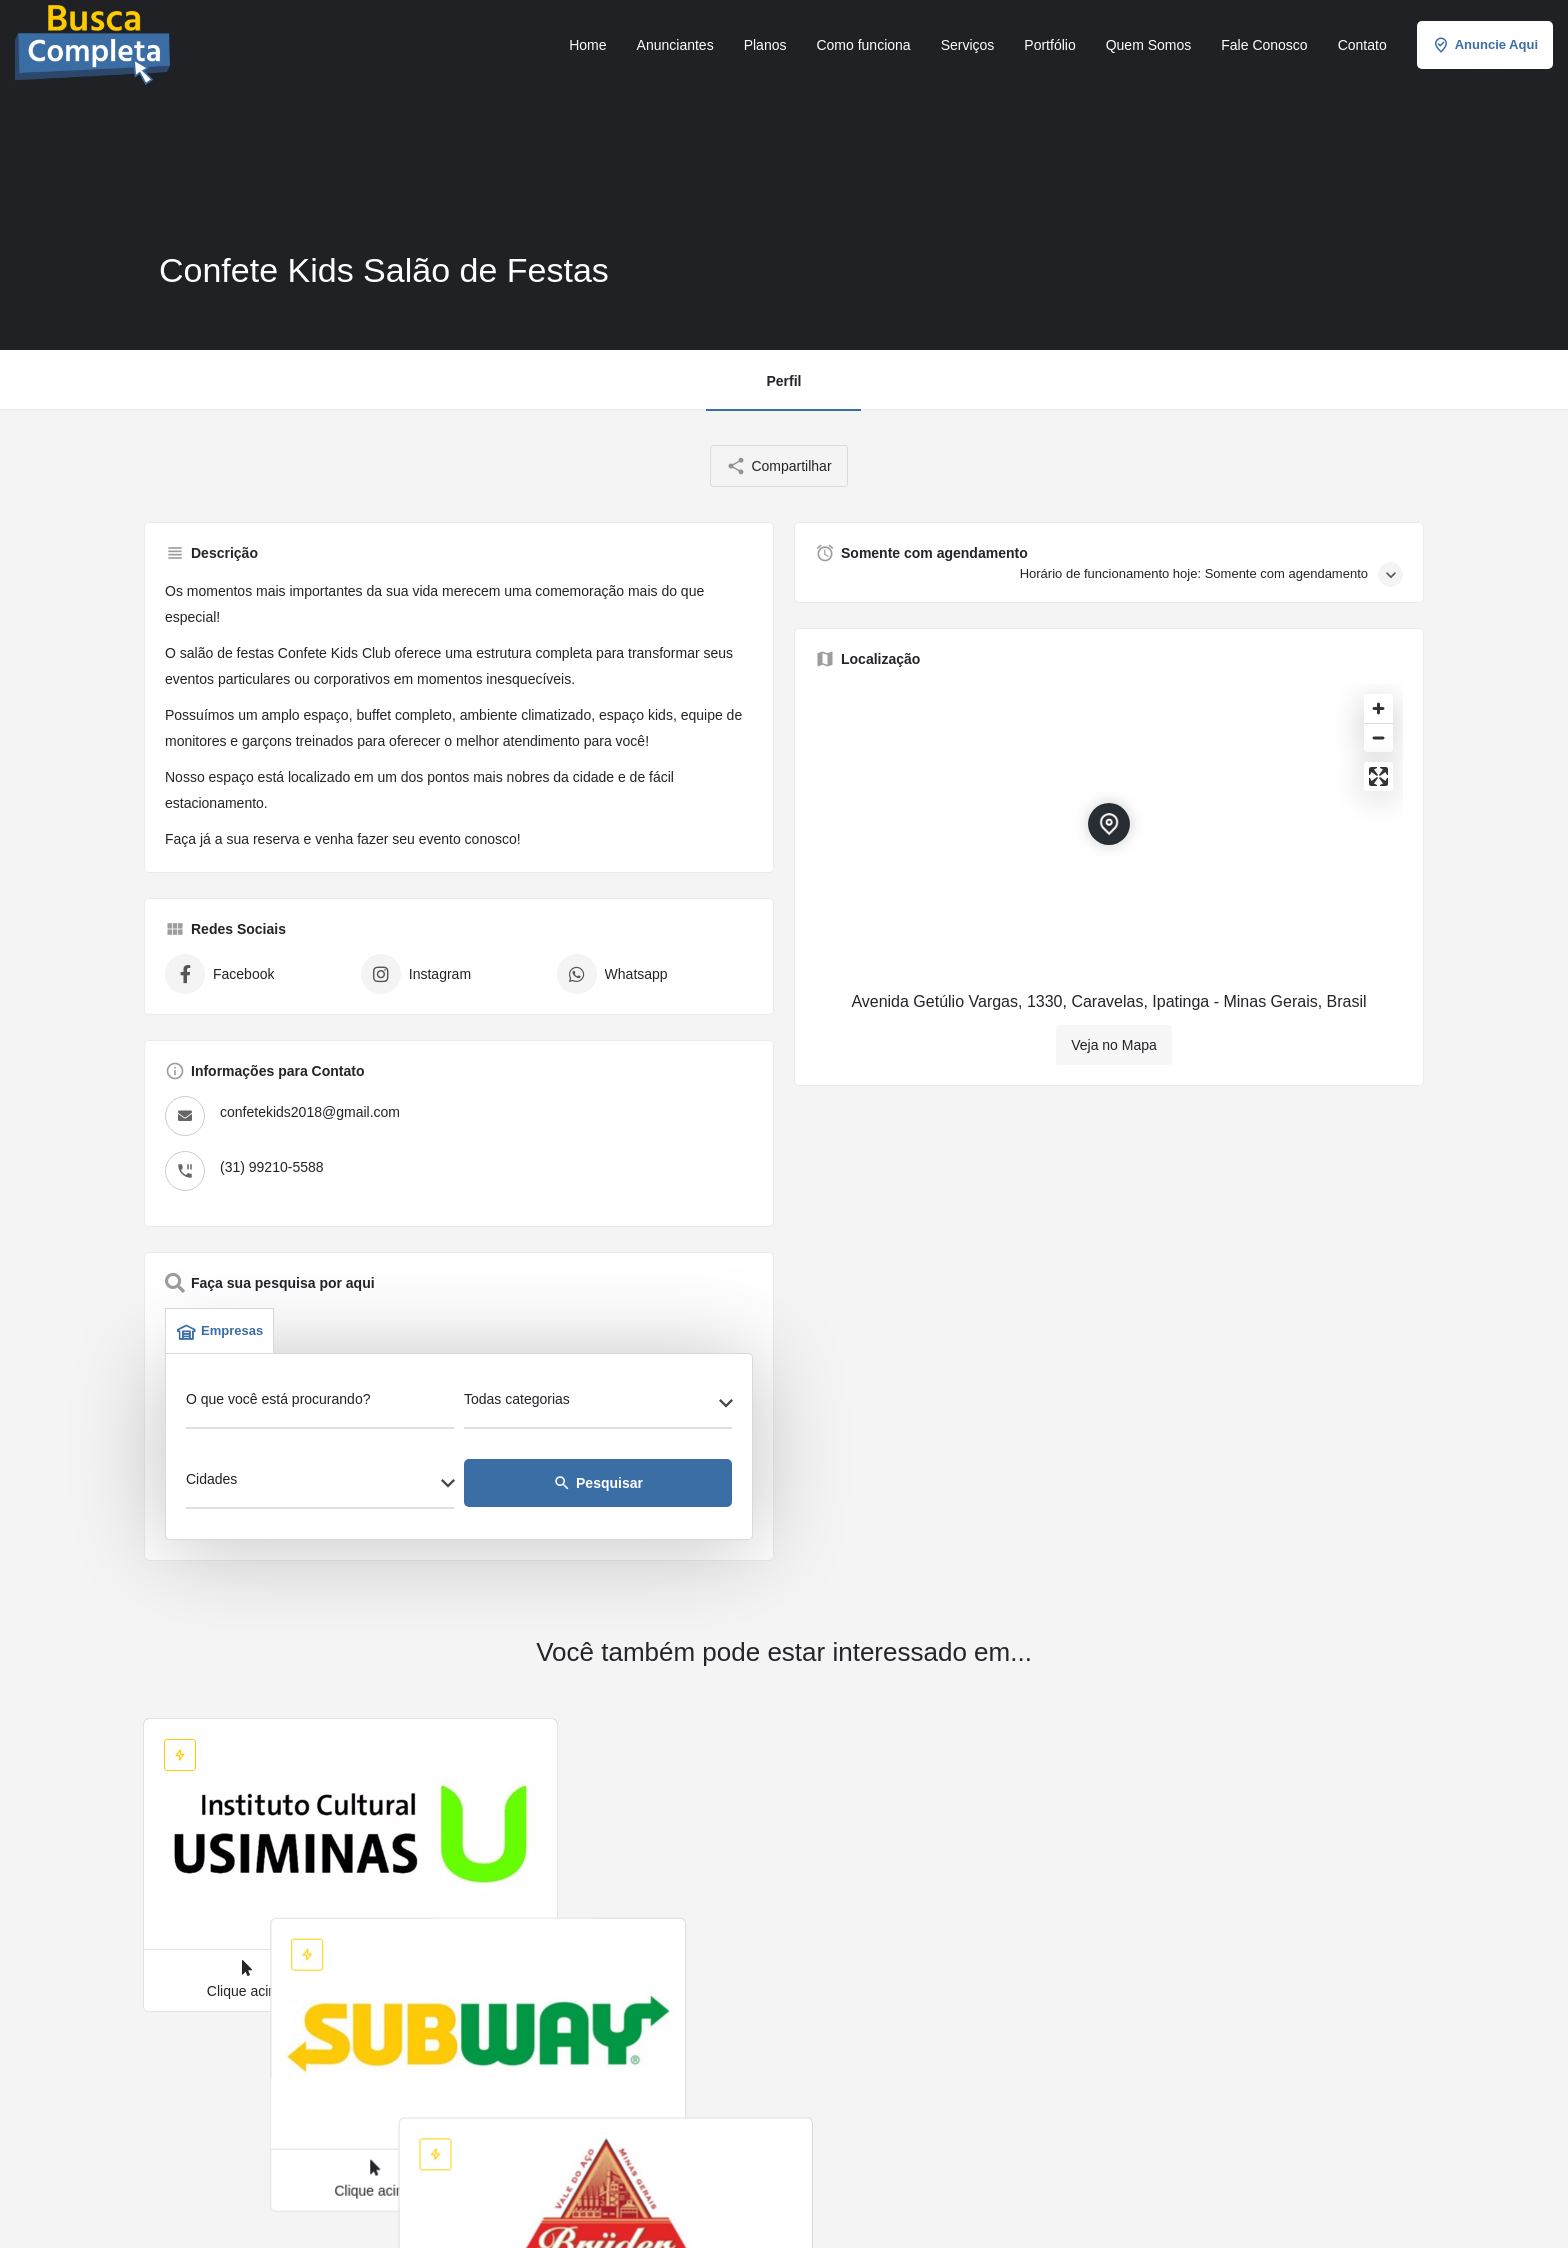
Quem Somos (1149, 45)
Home (587, 45)
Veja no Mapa (1114, 1045)
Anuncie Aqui (1485, 45)
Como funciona (863, 45)
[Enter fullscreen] (1378, 776)
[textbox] (598, 1405)
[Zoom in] (1378, 708)
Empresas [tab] (219, 1331)
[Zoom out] (1378, 737)
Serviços (968, 45)
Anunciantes (675, 45)
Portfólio (1049, 45)
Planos (765, 45)
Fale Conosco (1264, 45)
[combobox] (598, 1405)
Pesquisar (598, 1483)
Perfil (783, 381)
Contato (1362, 45)
